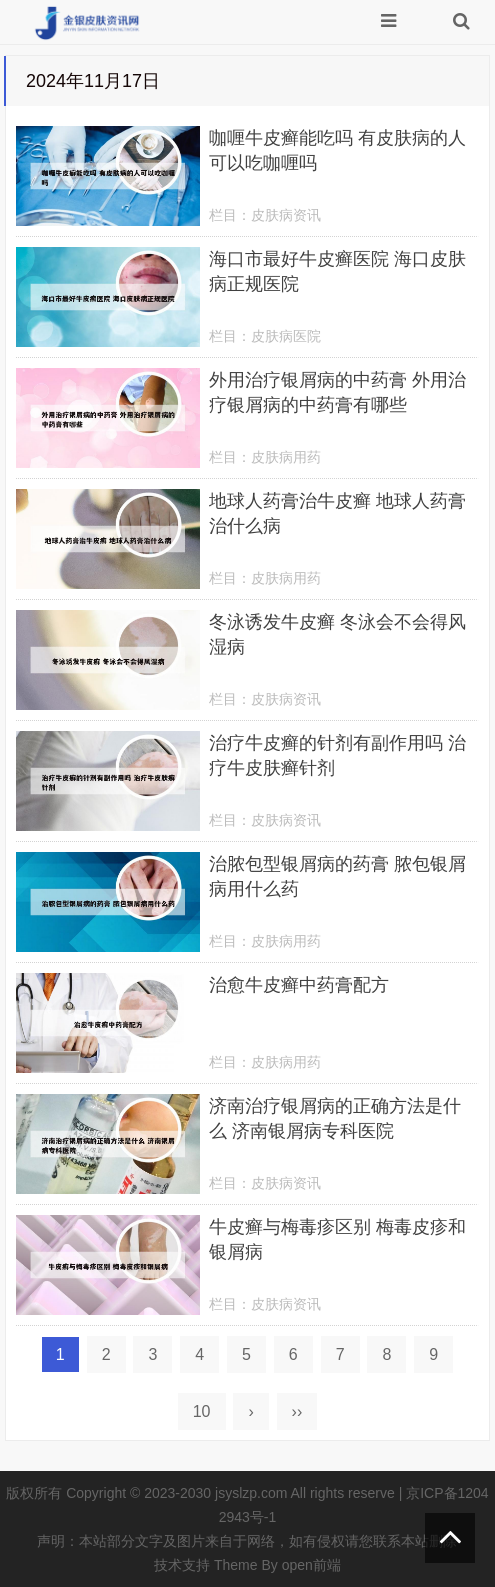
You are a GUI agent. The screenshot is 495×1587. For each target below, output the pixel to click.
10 (202, 1411)
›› (297, 1411)
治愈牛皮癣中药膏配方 (299, 985)
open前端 (311, 1565)
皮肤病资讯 (286, 215)
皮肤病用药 (286, 457)
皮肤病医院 (286, 336)
